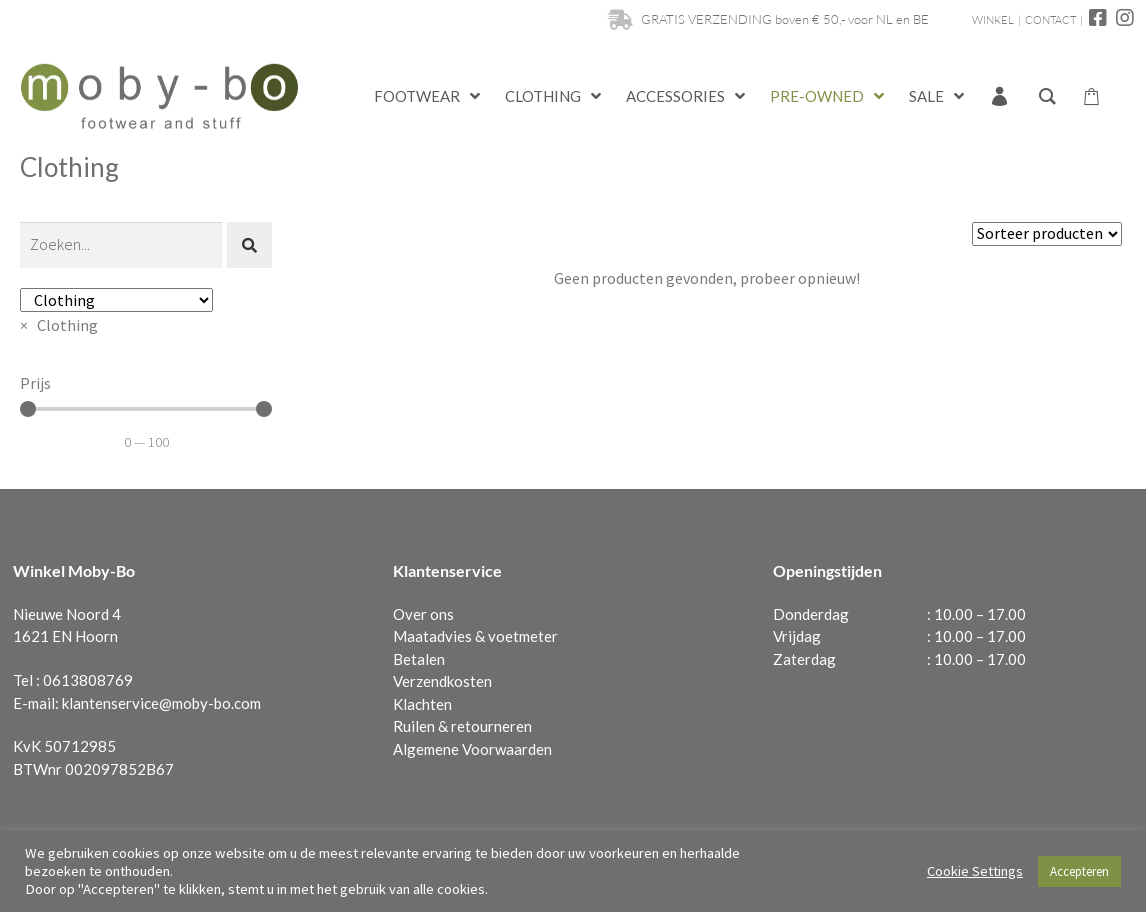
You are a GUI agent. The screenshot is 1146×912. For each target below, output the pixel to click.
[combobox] (59, 325)
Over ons (423, 614)
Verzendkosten (442, 681)
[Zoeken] (121, 245)
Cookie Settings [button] (975, 871)
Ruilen (414, 726)
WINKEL (993, 20)
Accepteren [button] (1079, 871)
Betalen (419, 659)
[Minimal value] (146, 409)
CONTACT (1050, 20)
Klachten (422, 704)
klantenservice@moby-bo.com (161, 703)
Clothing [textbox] (59, 325)
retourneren (491, 726)
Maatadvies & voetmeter (475, 636)
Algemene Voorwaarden (472, 749)
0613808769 (88, 680)
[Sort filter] (1047, 234)
